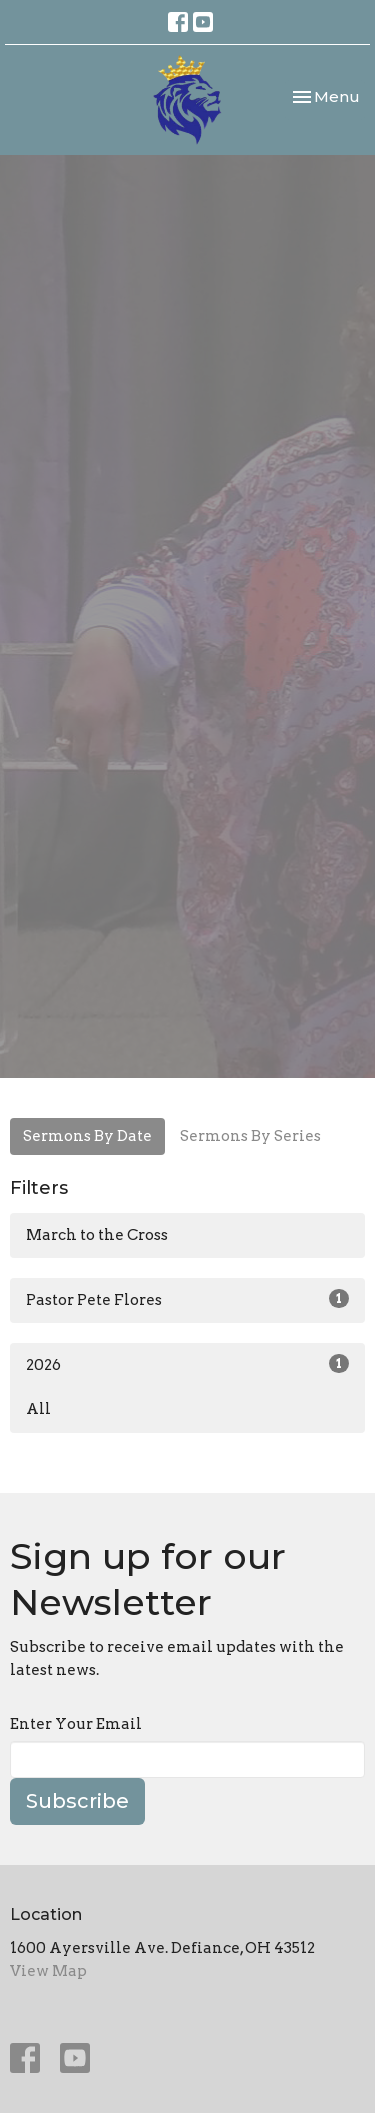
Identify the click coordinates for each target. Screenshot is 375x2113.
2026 (187, 1364)
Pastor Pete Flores (187, 1299)
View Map (48, 1971)
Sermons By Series (250, 1136)
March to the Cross (97, 1235)
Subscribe (77, 1801)
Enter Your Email (76, 1724)
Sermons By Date (87, 1136)
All (38, 1409)
